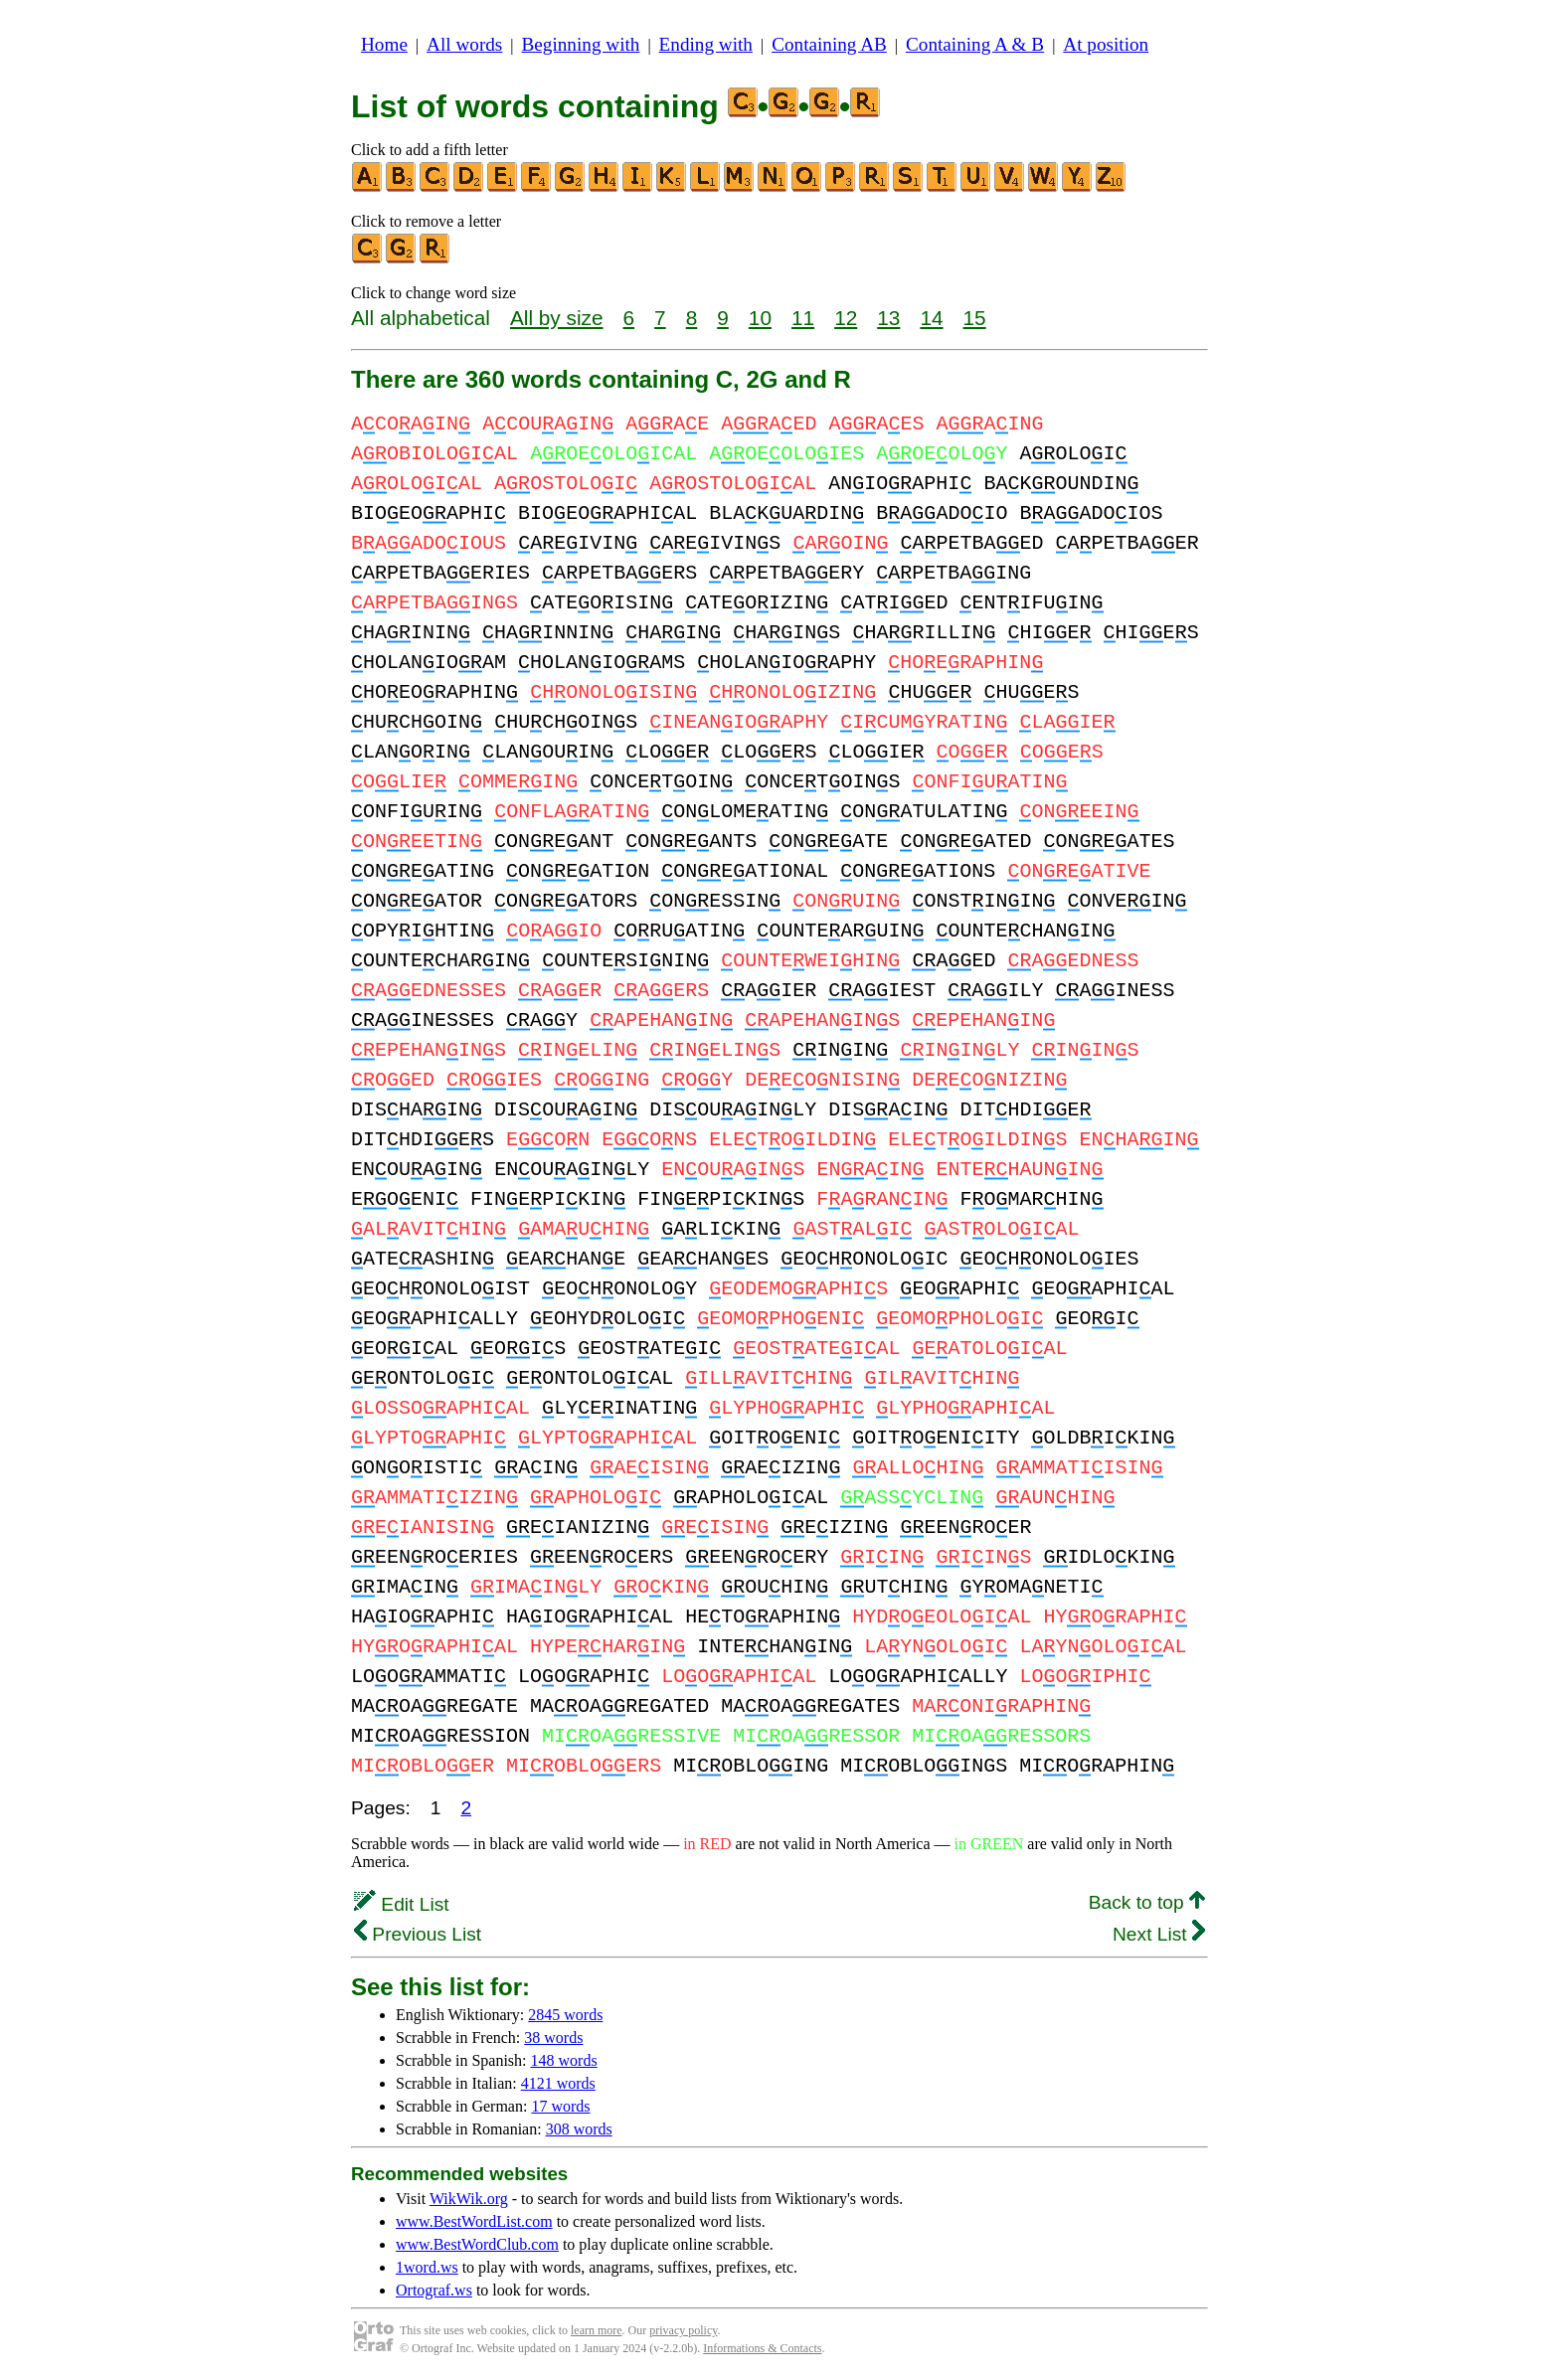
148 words (564, 2060)
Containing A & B (975, 44)
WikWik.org (469, 2198)
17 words (560, 2106)
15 (974, 317)
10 (760, 317)
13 (888, 317)
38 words (553, 2037)
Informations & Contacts (762, 2348)
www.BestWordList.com (474, 2221)
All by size (557, 317)
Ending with (706, 44)
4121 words (558, 2083)
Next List (1159, 1934)
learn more (596, 2330)
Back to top (1147, 1902)
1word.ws (427, 2267)
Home (384, 44)
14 (931, 317)
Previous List (417, 1934)
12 (845, 317)
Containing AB (829, 44)
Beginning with (581, 44)
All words (464, 44)
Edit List (401, 1904)
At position (1105, 44)
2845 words (565, 2014)
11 (802, 317)
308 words (579, 2129)
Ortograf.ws (434, 2290)
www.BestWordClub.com (477, 2244)
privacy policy (683, 2330)
